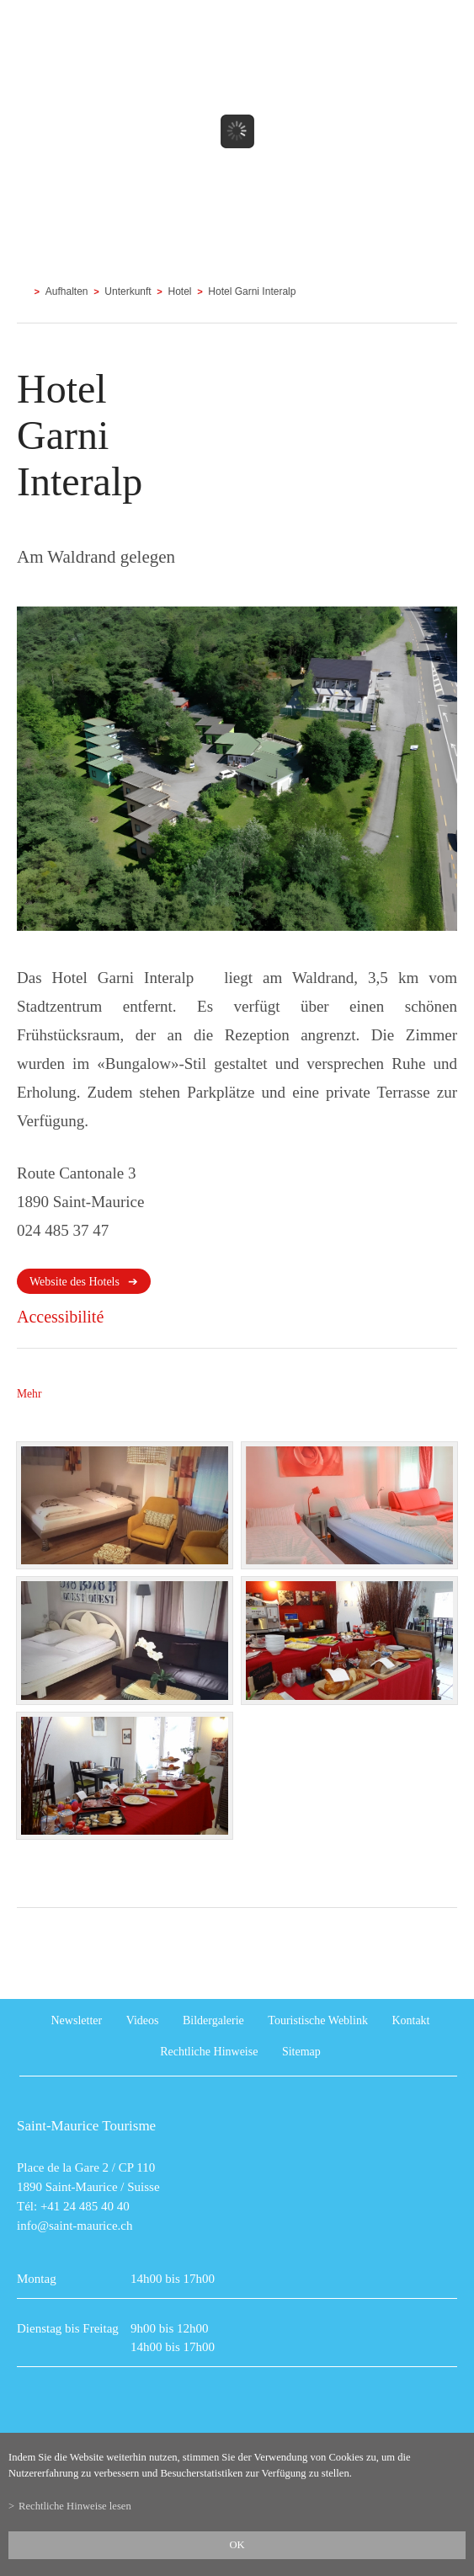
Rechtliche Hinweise (209, 2051)
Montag (36, 2278)
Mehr (29, 1393)
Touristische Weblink (318, 2020)
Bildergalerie (213, 2020)
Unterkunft (127, 291)
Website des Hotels (74, 1281)
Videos (142, 2020)
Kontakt (410, 2020)
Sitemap (301, 2051)
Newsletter (77, 2020)
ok (236, 2545)
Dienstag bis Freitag (68, 2328)
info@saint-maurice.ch (75, 2225)
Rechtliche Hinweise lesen (75, 2506)
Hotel (180, 291)
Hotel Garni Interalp (252, 291)
